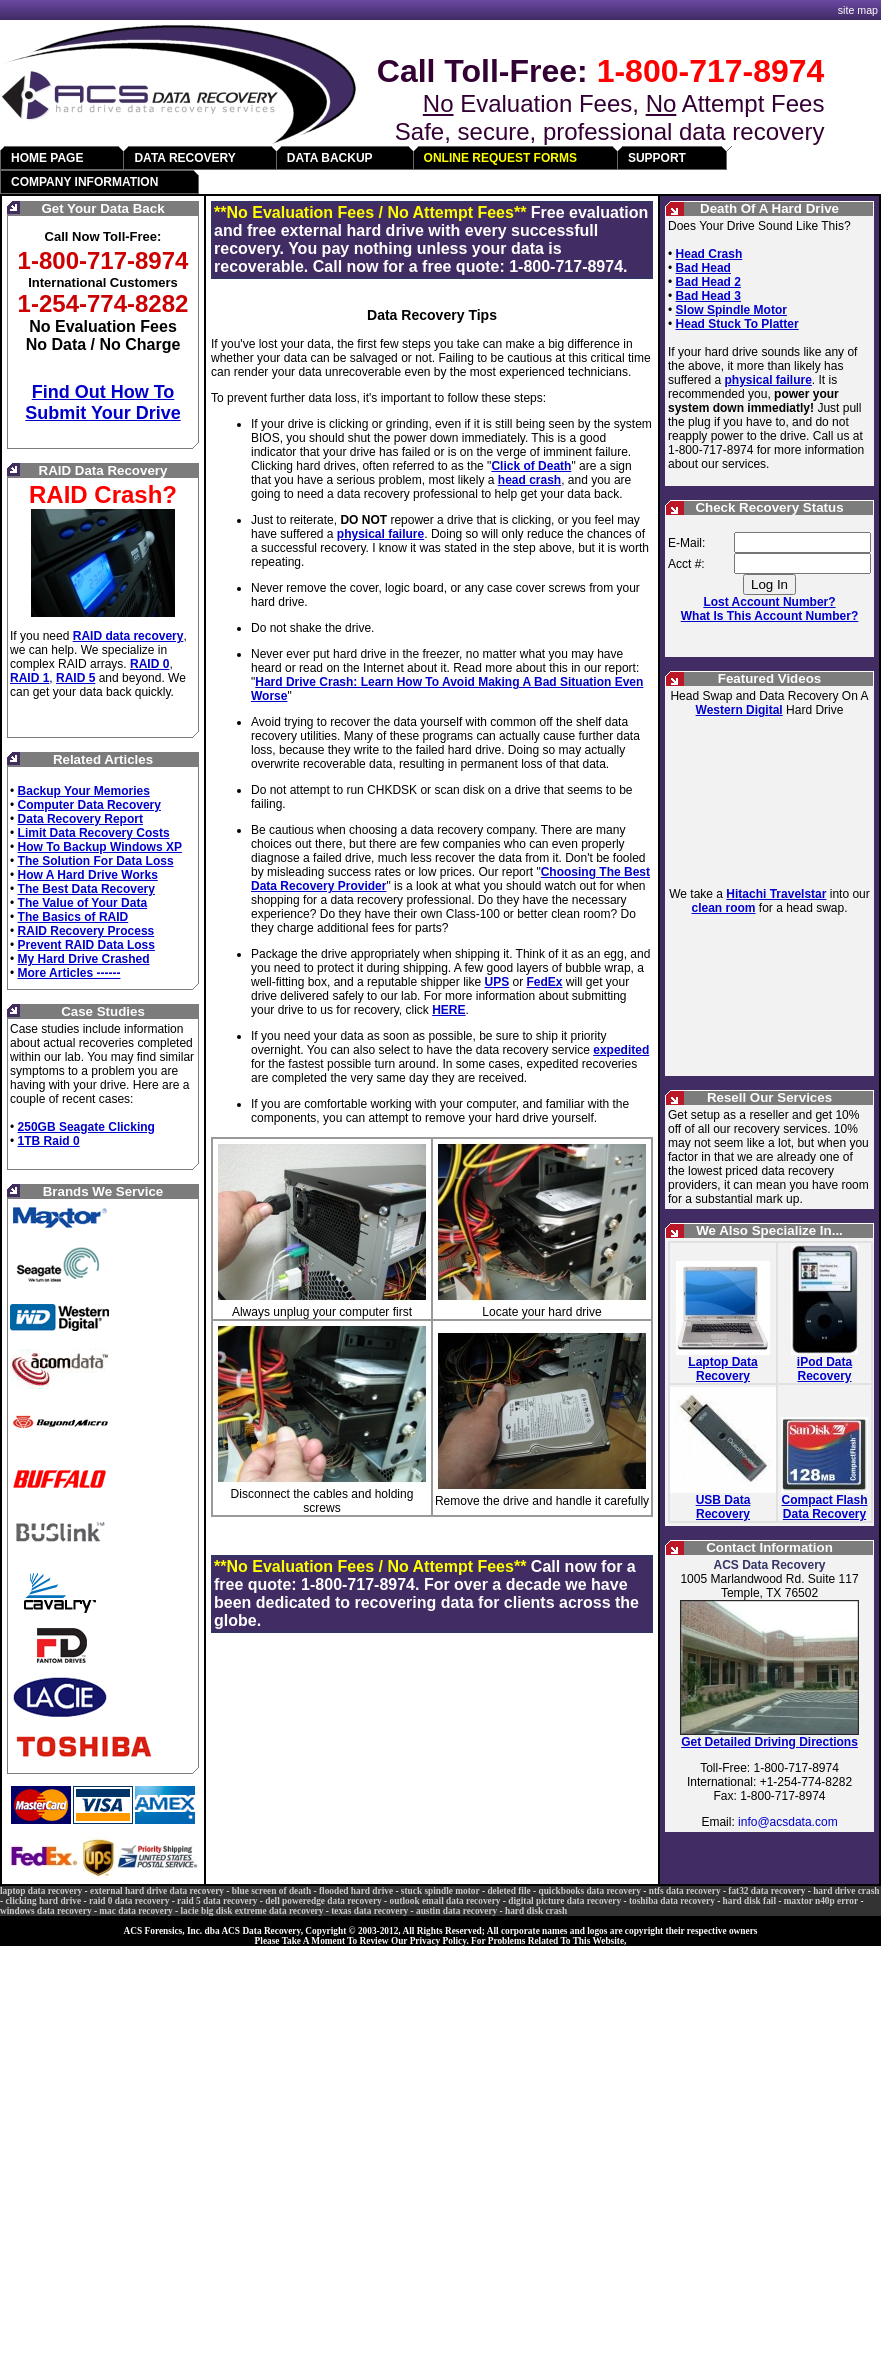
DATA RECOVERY (184, 158)
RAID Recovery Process (86, 931)
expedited (621, 1050)
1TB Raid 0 (49, 1141)
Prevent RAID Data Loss (86, 945)
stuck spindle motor (440, 1891)
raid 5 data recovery (217, 1901)
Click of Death (531, 466)
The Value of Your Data (83, 903)
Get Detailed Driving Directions (769, 1742)
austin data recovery (456, 1911)
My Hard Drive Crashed (84, 959)
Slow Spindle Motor (731, 310)
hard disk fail (749, 1901)
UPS (496, 982)
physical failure (380, 534)
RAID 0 (149, 664)
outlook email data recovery (445, 1901)
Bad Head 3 (708, 296)
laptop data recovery (41, 1891)
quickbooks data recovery (589, 1891)
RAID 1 (29, 678)
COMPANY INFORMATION (84, 182)
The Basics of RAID (73, 917)
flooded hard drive (356, 1891)
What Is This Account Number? (770, 616)
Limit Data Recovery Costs (94, 833)
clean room (723, 908)
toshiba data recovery (672, 1901)
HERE (448, 1010)
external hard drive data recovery (157, 1891)
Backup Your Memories (84, 791)
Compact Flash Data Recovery (825, 1507)
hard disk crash (536, 1911)
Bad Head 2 (708, 282)
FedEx (545, 982)
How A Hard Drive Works (88, 875)
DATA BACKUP (330, 158)
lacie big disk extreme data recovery (252, 1911)
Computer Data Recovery (89, 805)
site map (858, 10)
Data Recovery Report (80, 819)
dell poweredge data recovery (323, 1901)
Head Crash (709, 254)
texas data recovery (369, 1911)
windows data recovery (46, 1911)
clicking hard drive (43, 1901)
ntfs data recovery (685, 1891)
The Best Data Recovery (86, 889)
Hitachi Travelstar (776, 894)
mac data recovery (135, 1911)
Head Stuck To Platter (737, 324)
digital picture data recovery (564, 1901)
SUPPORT (657, 158)
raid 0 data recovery (129, 1901)
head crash (529, 480)
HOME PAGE (47, 158)
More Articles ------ (69, 973)
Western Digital (739, 710)
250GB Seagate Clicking (86, 1127)
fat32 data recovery (766, 1891)
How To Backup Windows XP (100, 847)
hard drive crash (846, 1891)
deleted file (508, 1891)
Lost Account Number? (769, 602)
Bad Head (703, 268)
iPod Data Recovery (824, 1369)
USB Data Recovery (723, 1507)
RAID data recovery (128, 636)
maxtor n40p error (821, 1901)
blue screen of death (271, 1891)
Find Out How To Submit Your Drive (102, 402)
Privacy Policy (438, 1941)
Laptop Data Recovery (722, 1369)
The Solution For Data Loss (96, 861)
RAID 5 (75, 678)
